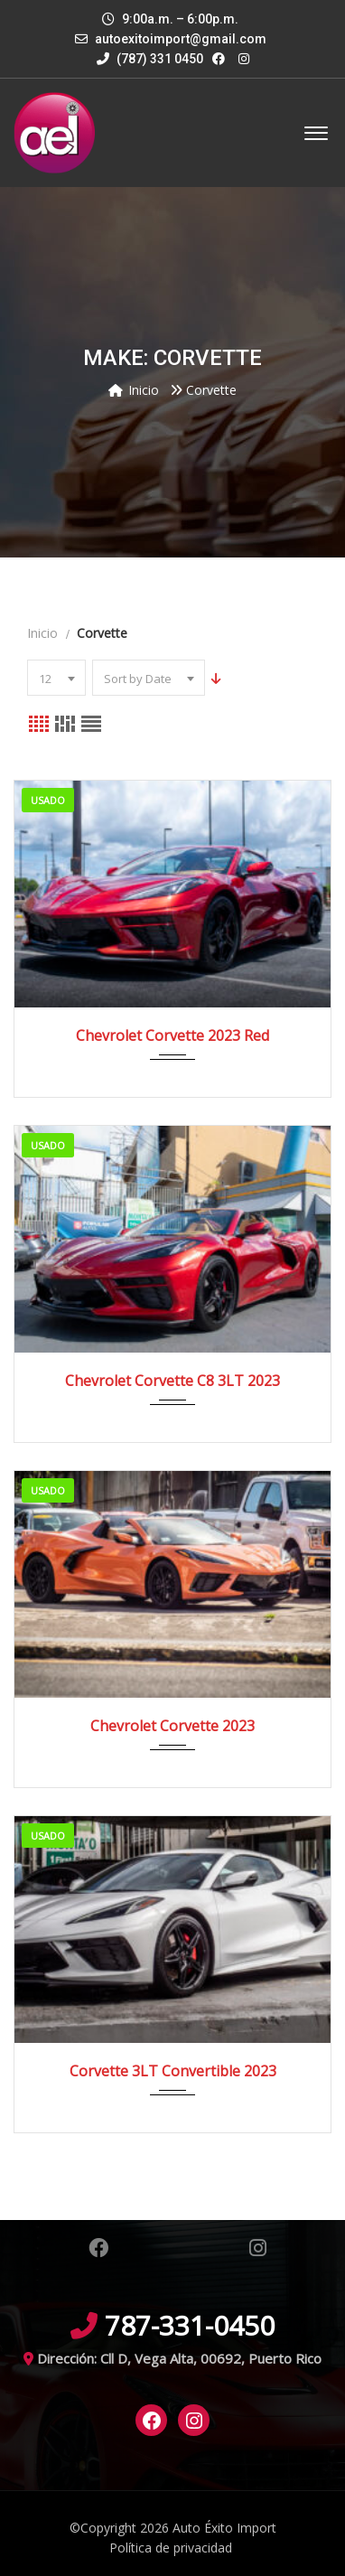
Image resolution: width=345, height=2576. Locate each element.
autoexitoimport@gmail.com (180, 39)
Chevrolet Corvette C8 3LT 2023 (172, 1381)
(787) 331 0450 (150, 59)
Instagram (257, 2248)
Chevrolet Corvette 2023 (172, 1726)
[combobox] (56, 678)
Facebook (98, 2248)
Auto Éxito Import (224, 2527)
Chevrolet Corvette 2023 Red (172, 1035)
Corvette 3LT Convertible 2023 (173, 2071)
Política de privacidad (170, 2547)
